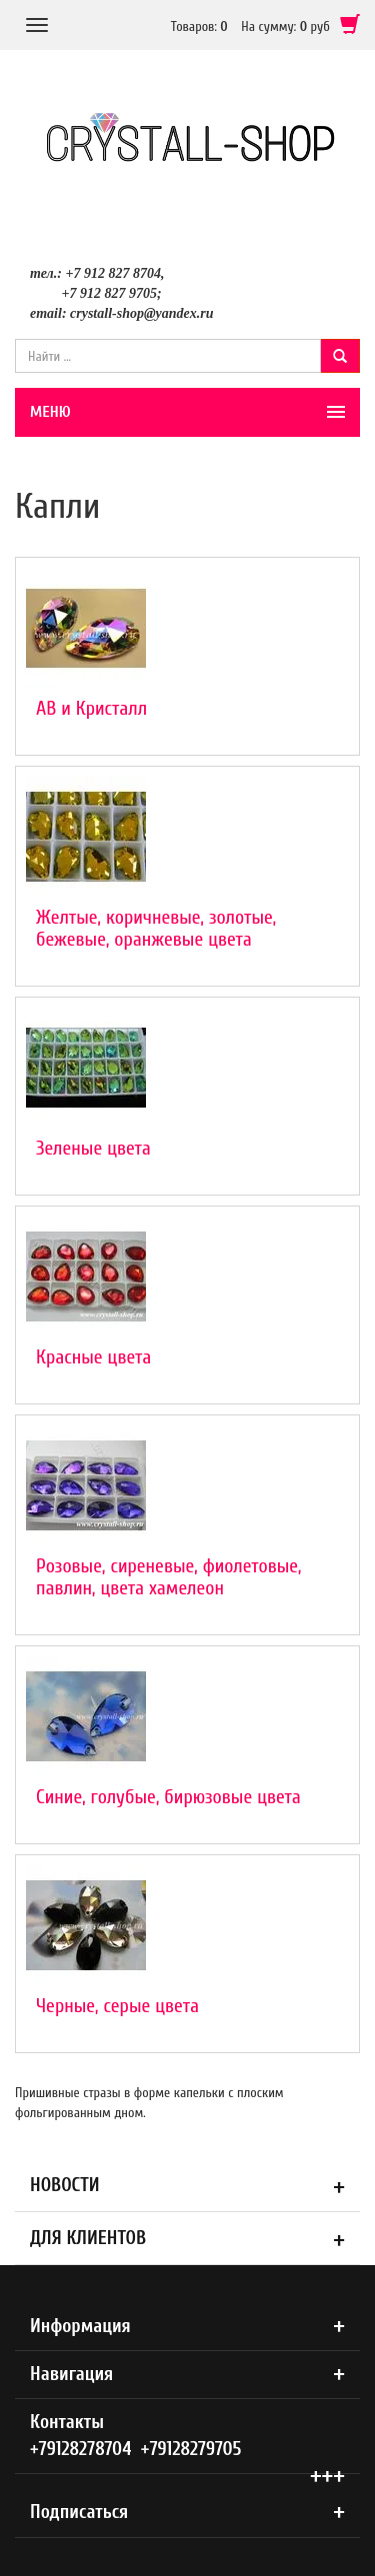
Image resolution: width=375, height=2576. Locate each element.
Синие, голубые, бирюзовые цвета (168, 1796)
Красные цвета (93, 1356)
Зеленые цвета (93, 1148)
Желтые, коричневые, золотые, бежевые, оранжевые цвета (156, 928)
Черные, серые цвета (117, 2005)
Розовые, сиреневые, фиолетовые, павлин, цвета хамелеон (169, 1576)
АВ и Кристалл (91, 708)
